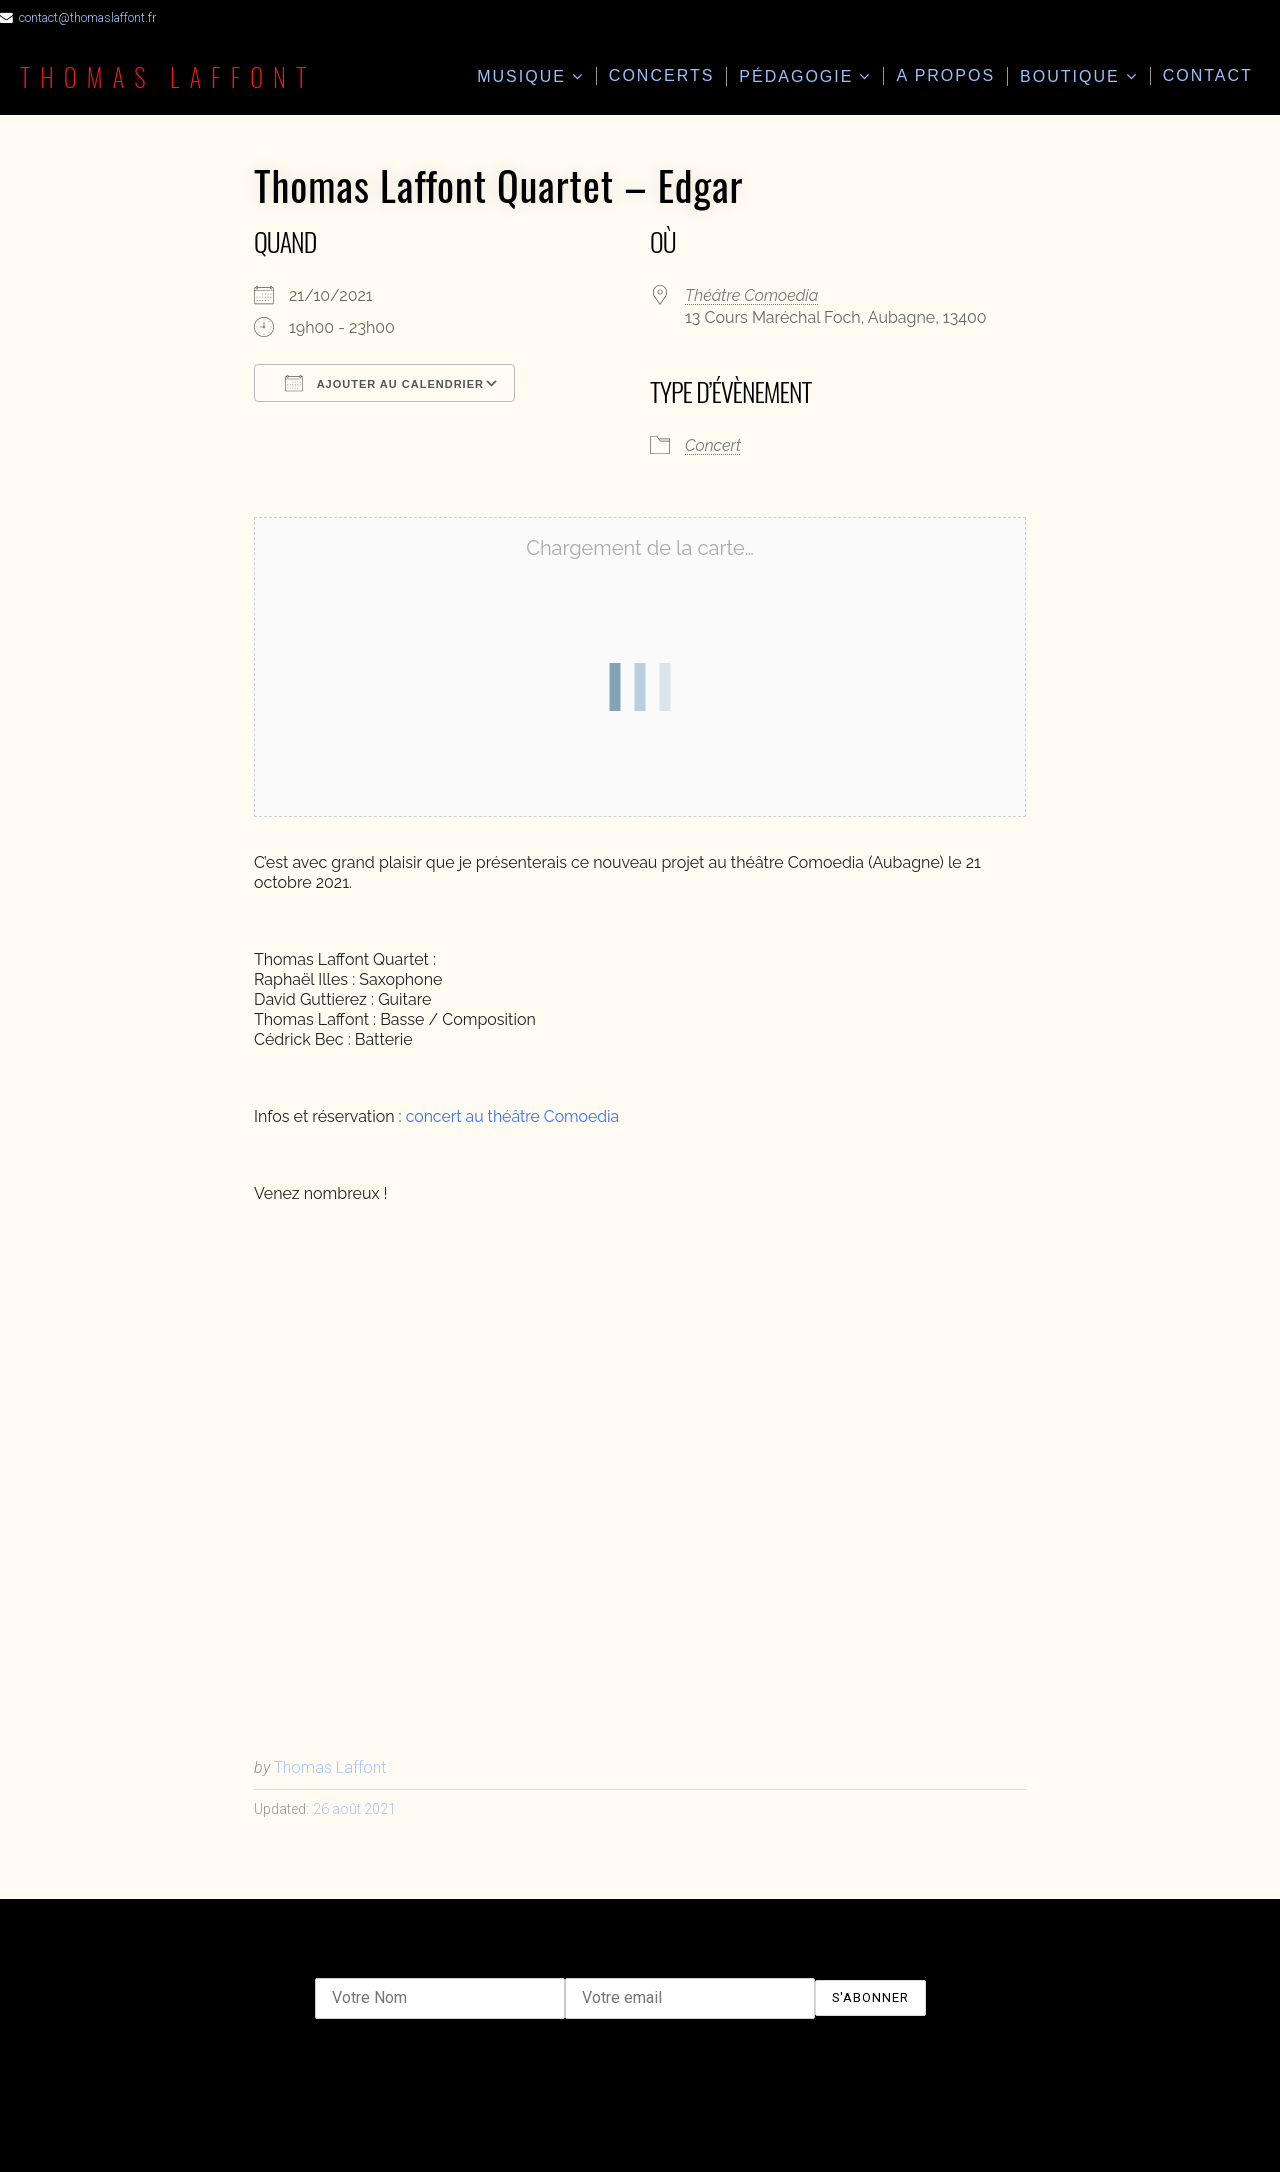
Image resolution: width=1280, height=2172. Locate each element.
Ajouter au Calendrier (384, 383)
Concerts (662, 75)
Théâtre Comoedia (751, 295)
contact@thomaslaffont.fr (88, 17)
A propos (945, 75)
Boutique (1070, 76)
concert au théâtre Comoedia (514, 1116)
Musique (521, 76)
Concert (713, 445)
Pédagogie (796, 76)
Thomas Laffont (170, 76)
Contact (1208, 75)
